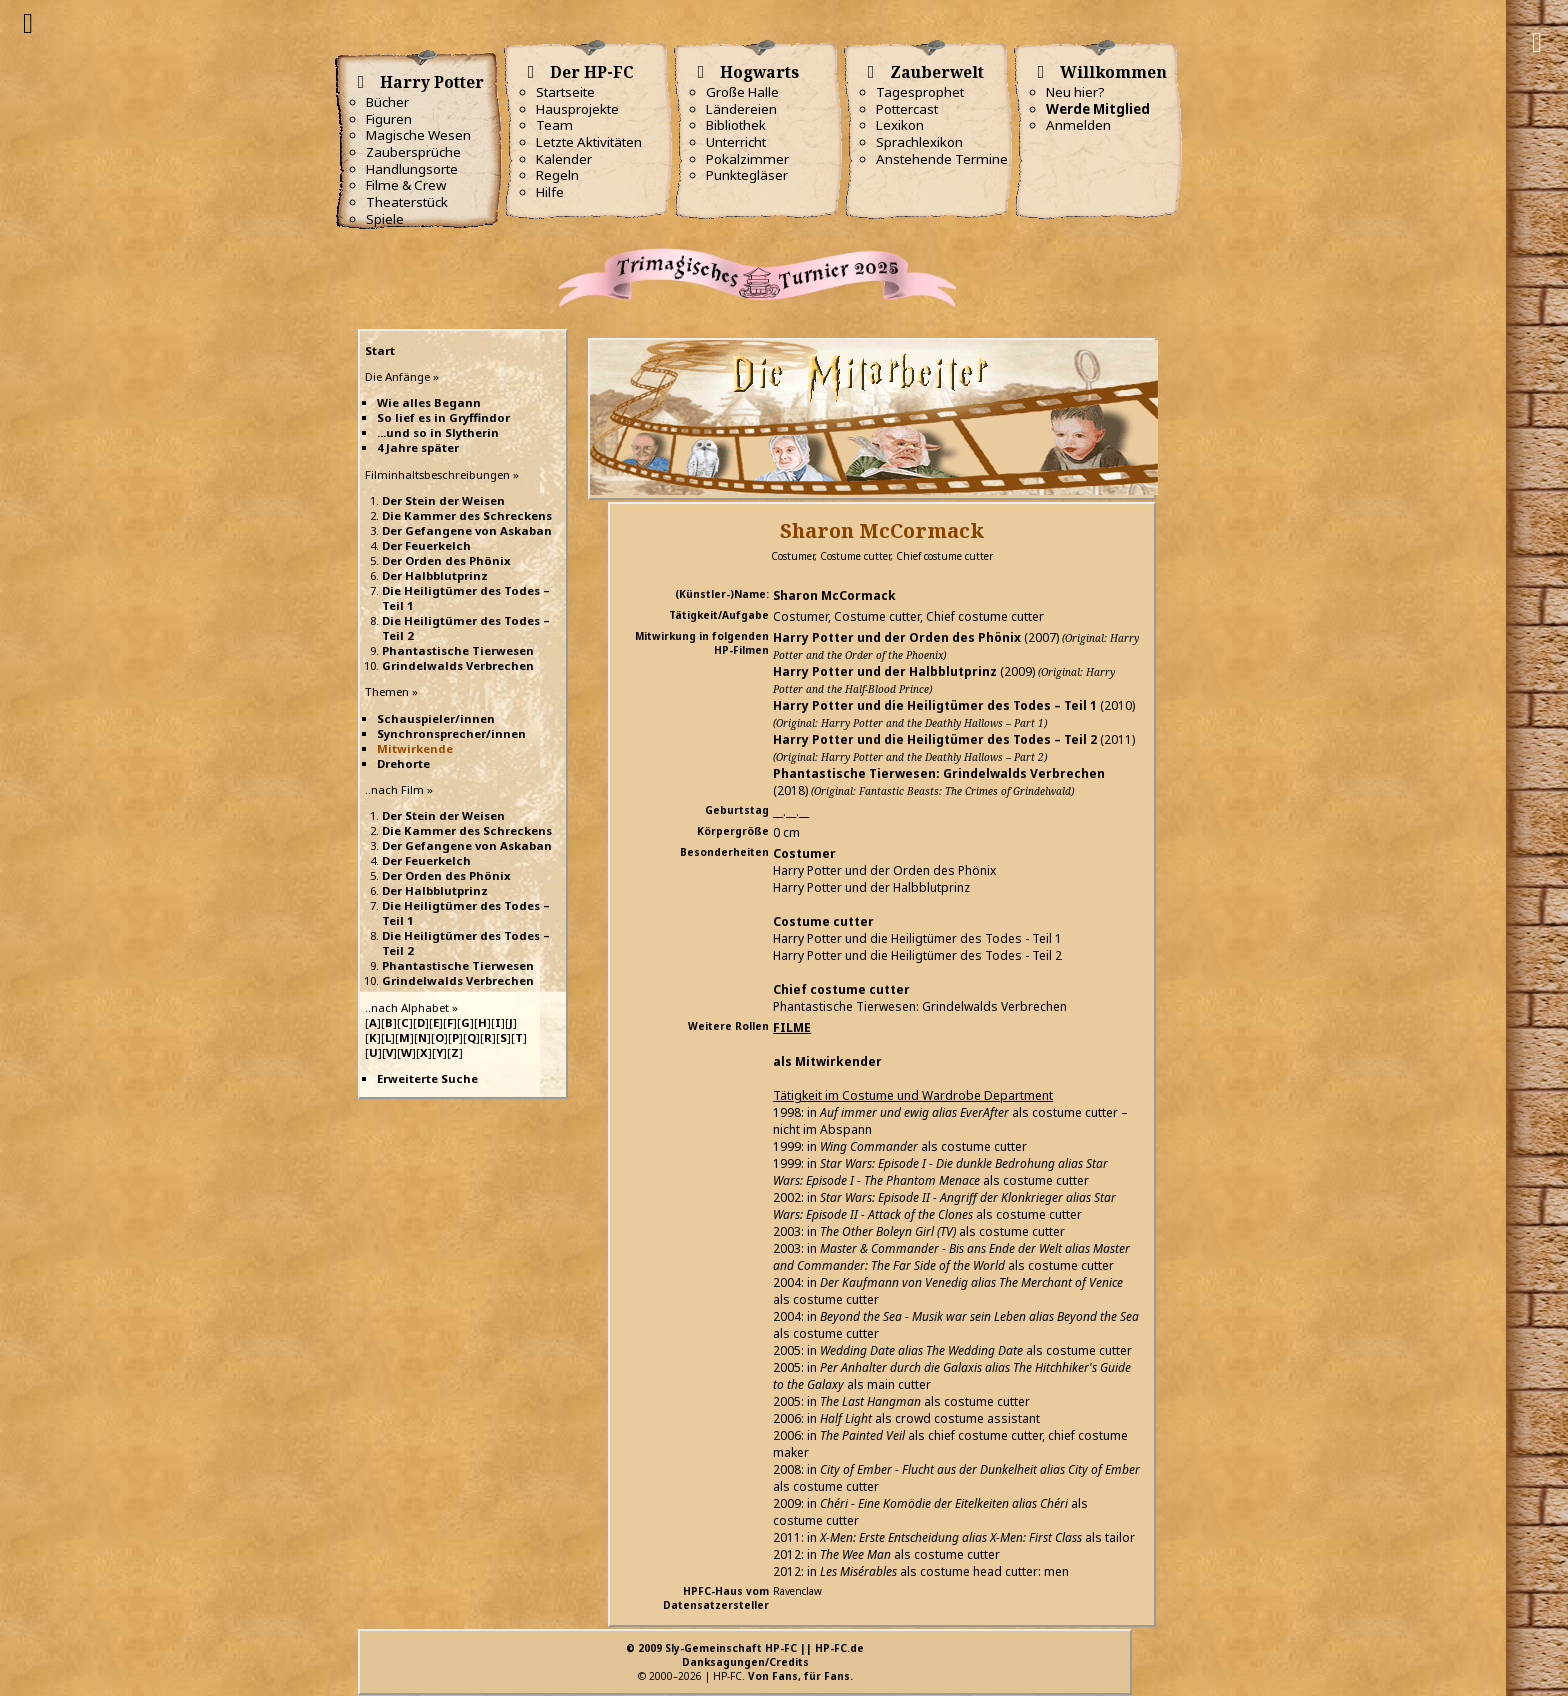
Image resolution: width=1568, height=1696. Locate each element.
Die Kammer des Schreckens (467, 515)
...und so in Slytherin (438, 432)
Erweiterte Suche (427, 1078)
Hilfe (550, 192)
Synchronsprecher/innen (451, 733)
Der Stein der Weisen (443, 500)
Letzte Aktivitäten (589, 142)
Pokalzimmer (747, 159)
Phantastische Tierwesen (458, 650)
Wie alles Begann (429, 402)
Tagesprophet (920, 92)
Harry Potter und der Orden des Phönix (897, 637)
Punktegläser (747, 175)
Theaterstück (407, 202)
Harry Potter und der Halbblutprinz (885, 671)
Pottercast (907, 109)
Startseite (565, 92)
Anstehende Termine (942, 159)
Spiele (385, 219)
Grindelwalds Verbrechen (458, 665)
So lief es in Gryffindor (443, 417)
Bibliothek (736, 125)
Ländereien (741, 109)
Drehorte (403, 763)
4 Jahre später (418, 447)
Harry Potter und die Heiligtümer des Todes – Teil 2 (935, 739)
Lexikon (900, 125)
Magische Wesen (418, 135)
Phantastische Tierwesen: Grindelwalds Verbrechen (939, 773)
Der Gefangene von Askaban (467, 530)
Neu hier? (1075, 92)
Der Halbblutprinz (435, 575)
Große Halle (742, 92)
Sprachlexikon (919, 142)
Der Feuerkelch (426, 545)
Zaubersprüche (413, 152)
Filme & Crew (406, 185)
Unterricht (736, 142)
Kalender (564, 159)
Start (380, 350)
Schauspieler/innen (436, 718)
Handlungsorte (412, 169)
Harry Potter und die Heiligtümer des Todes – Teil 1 (935, 705)
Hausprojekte (577, 109)
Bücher (387, 102)
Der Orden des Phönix (446, 560)
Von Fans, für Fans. (800, 1676)
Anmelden (1078, 125)
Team (554, 125)
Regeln (557, 175)
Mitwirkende (415, 748)
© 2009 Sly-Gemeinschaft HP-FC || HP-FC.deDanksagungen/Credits (745, 1655)
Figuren (389, 119)
